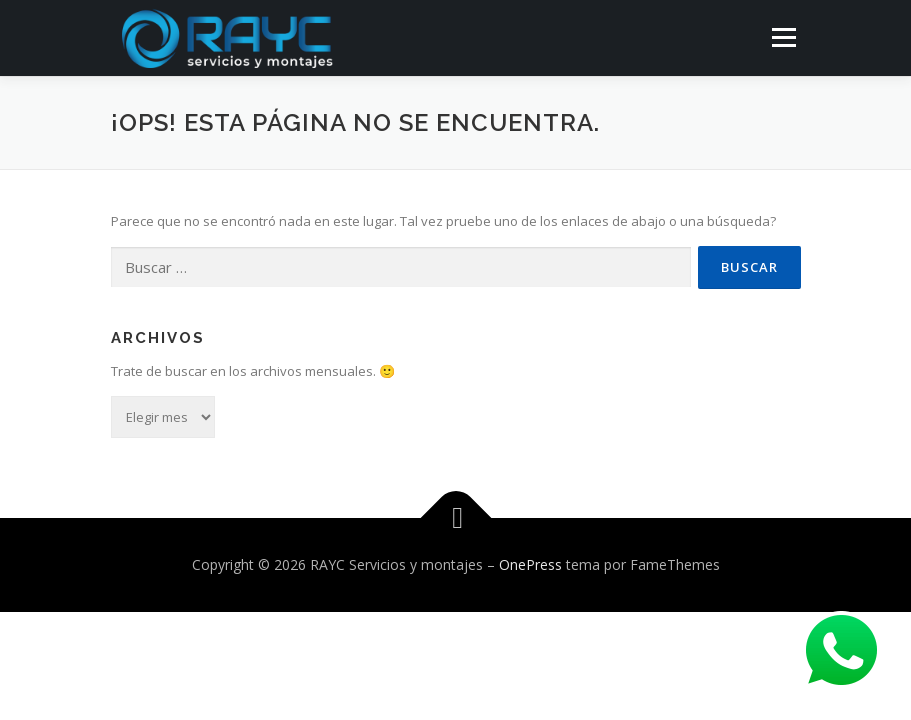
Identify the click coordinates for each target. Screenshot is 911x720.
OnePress (530, 564)
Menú (783, 37)
